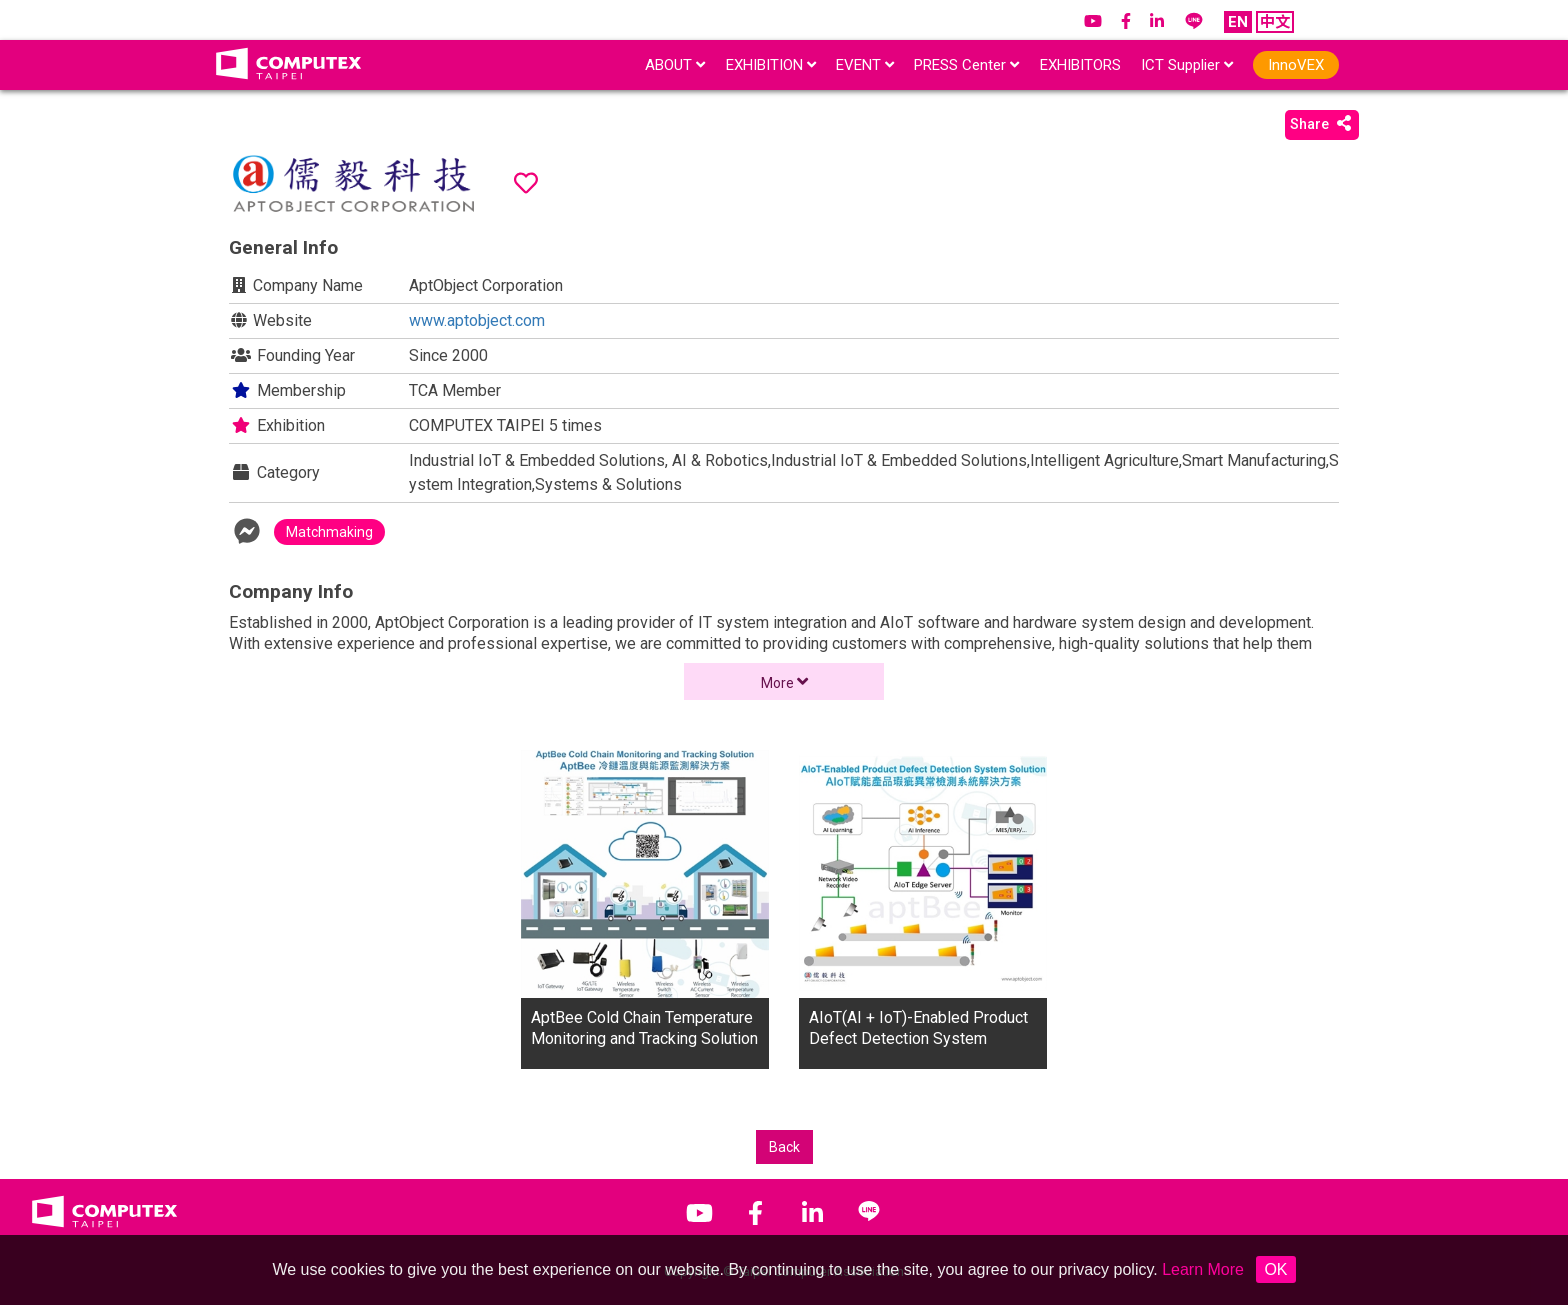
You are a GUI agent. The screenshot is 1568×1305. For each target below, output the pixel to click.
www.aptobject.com (477, 320)
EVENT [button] (865, 65)
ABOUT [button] (675, 65)
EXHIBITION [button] (771, 65)
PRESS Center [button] (966, 65)
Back (784, 1147)
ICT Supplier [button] (1187, 65)
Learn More (1203, 1269)
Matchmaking (329, 532)
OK (1275, 1269)
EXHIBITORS (1080, 65)
